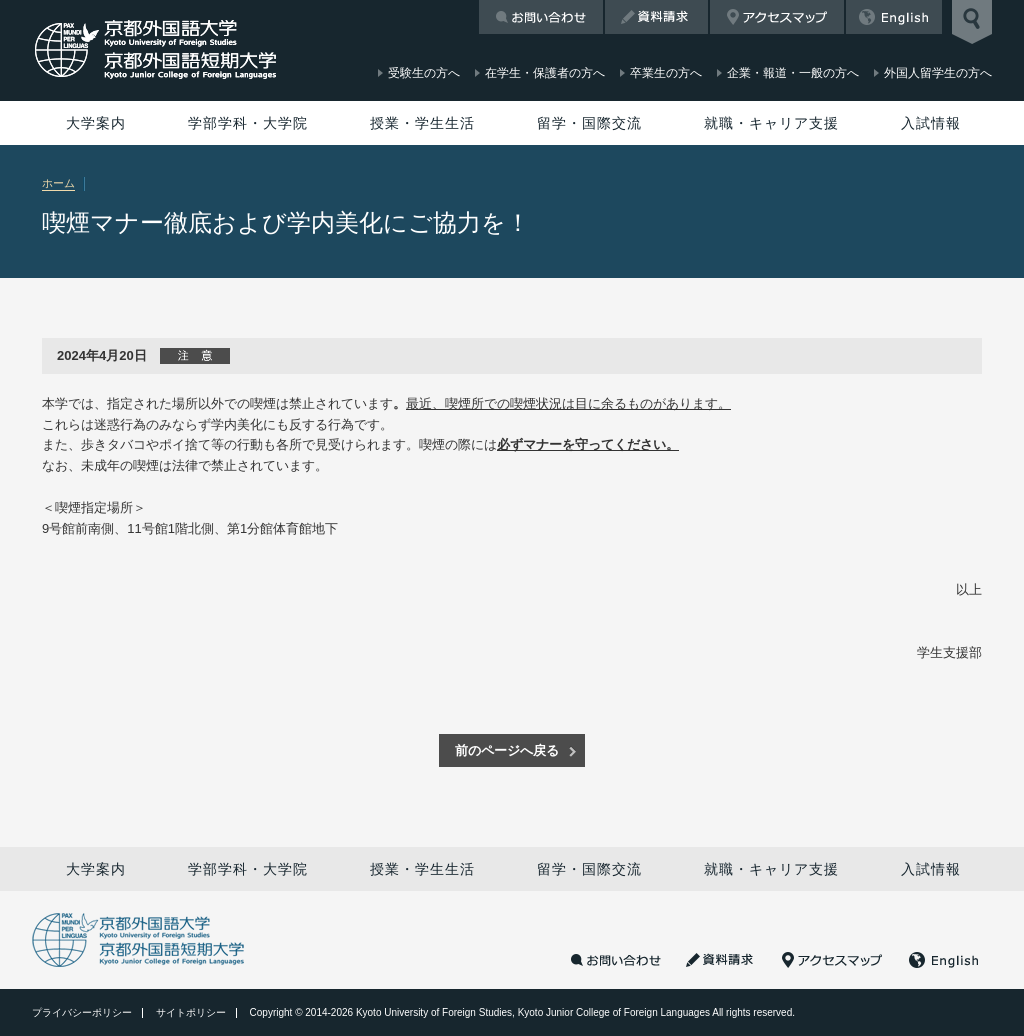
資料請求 (656, 17)
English (894, 17)
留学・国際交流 (589, 123)
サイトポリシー (191, 1012)
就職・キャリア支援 (771, 123)
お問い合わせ (541, 17)
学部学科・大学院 (248, 123)
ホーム (58, 183)
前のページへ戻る (507, 750)
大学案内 (96, 123)
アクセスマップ (777, 17)
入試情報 (931, 123)
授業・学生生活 (422, 123)
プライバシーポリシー (82, 1012)
